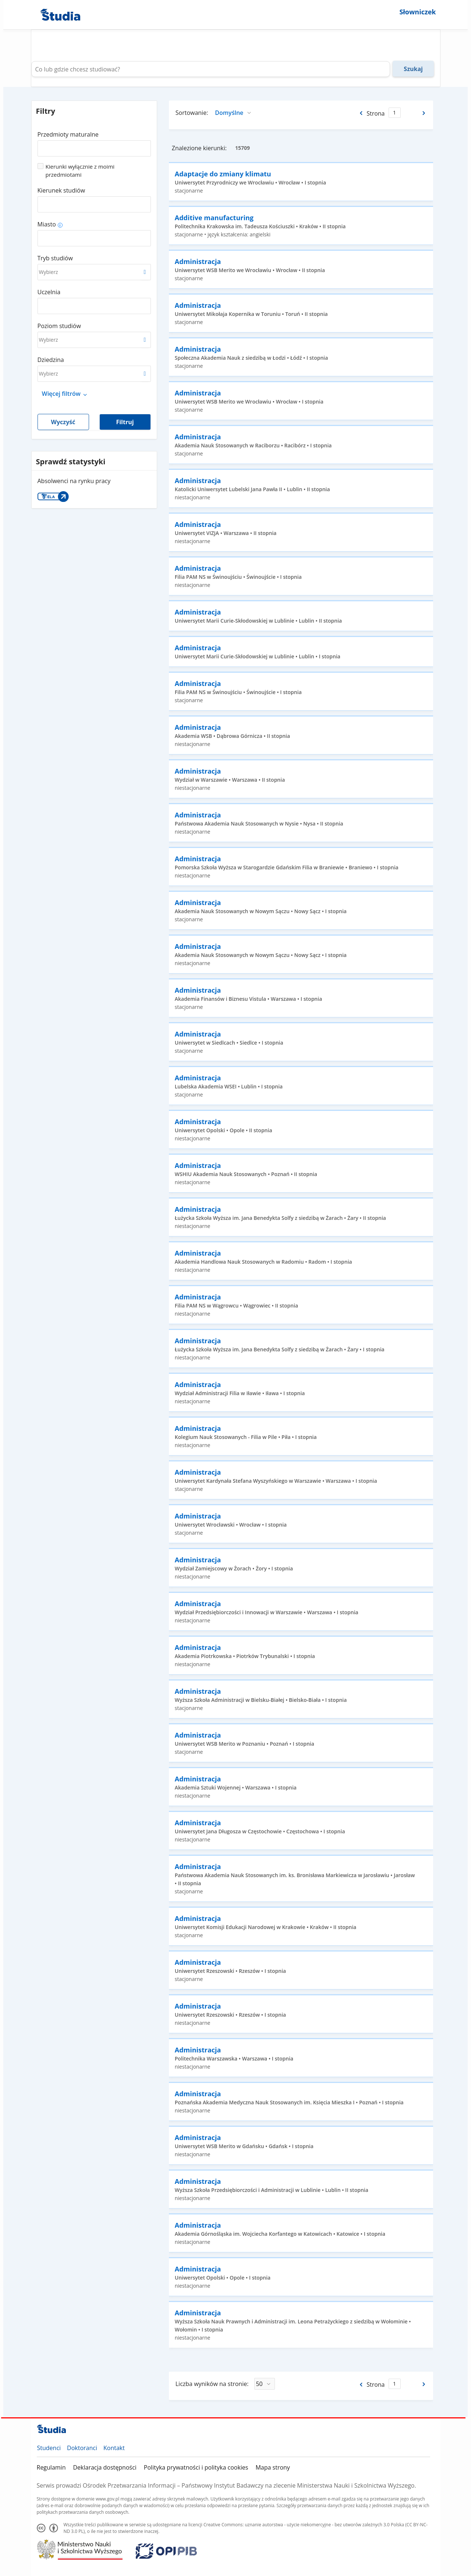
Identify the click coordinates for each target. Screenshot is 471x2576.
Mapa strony (272, 2467)
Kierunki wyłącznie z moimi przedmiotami (80, 170)
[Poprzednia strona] (360, 113)
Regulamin (51, 2467)
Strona (375, 113)
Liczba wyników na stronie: (212, 2384)
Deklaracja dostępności (104, 2467)
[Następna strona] (424, 113)
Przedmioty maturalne (68, 134)
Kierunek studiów (61, 190)
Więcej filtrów (61, 394)
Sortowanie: (192, 113)
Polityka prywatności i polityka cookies (196, 2467)
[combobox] (94, 146)
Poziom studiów (59, 326)
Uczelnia (49, 292)
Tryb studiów (55, 258)
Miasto (47, 224)
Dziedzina (51, 360)
